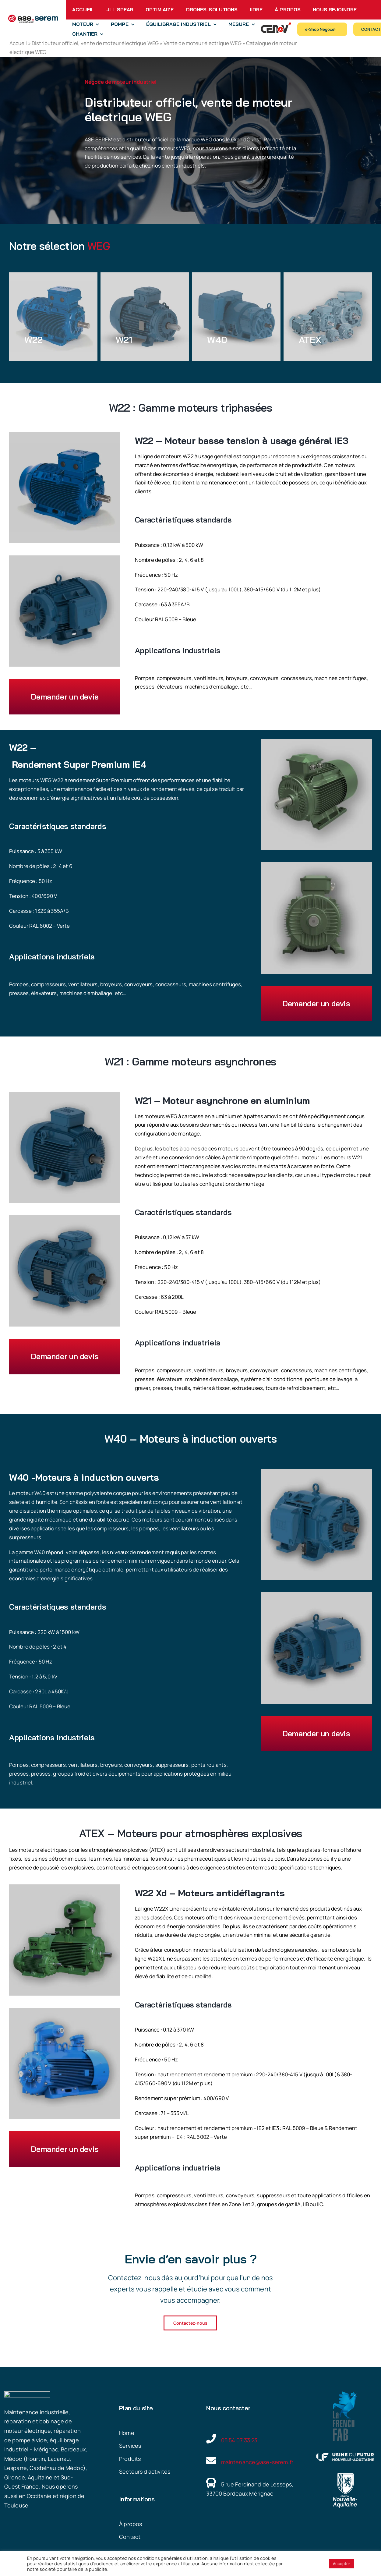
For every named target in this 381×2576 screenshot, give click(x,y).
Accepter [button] (341, 2563)
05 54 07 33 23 (239, 2440)
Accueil (18, 43)
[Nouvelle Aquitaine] (345, 2476)
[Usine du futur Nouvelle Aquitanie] (345, 2455)
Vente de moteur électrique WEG (203, 43)
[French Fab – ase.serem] (345, 2393)
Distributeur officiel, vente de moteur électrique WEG (95, 43)
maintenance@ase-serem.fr (257, 2462)
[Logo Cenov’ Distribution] (276, 25)
